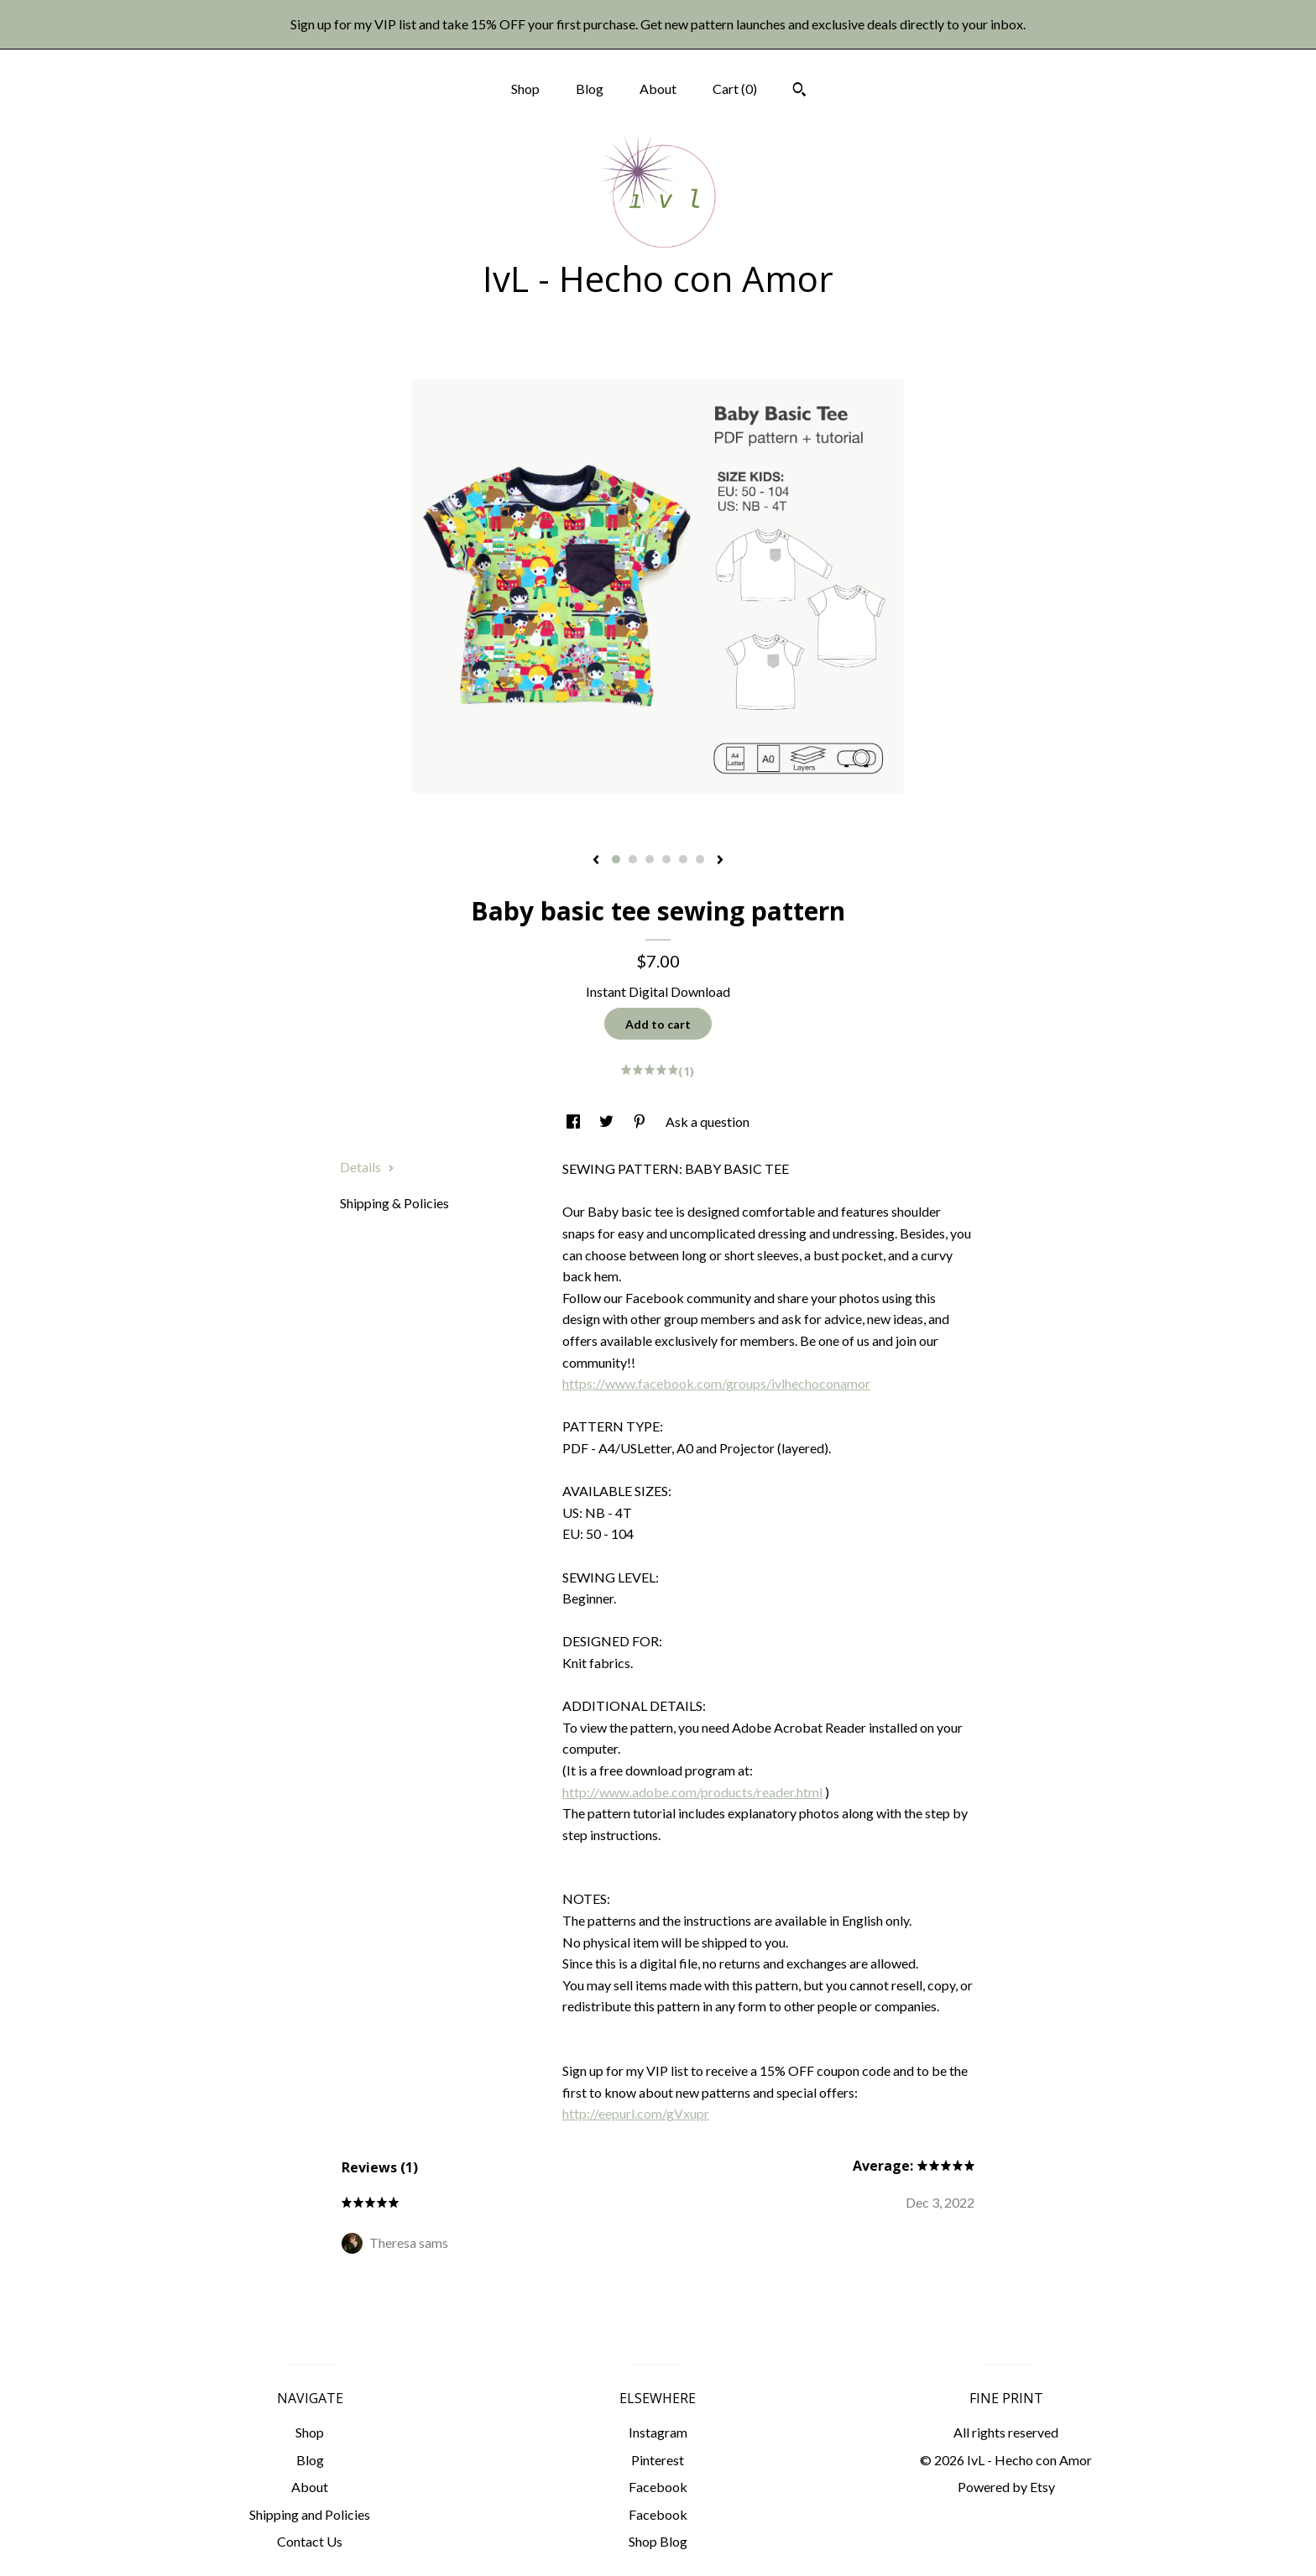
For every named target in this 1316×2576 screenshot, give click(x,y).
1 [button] (616, 859)
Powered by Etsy (1006, 2487)
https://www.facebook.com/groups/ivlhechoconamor (716, 1383)
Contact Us (309, 2541)
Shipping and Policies (309, 2514)
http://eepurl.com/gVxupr (635, 2113)
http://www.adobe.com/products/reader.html (692, 1792)
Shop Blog (658, 2541)
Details (367, 1167)
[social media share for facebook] (574, 1121)
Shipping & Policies (394, 1203)
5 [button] (683, 859)
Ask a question (707, 1121)
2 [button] (633, 859)
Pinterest (657, 2460)
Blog (589, 88)
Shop (525, 88)
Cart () (735, 88)
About (658, 88)
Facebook (658, 2487)
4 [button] (666, 859)
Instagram (658, 2432)
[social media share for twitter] (607, 1121)
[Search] (799, 91)
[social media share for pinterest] (641, 1121)
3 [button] (649, 859)
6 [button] (700, 859)
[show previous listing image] (596, 861)
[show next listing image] (720, 861)
